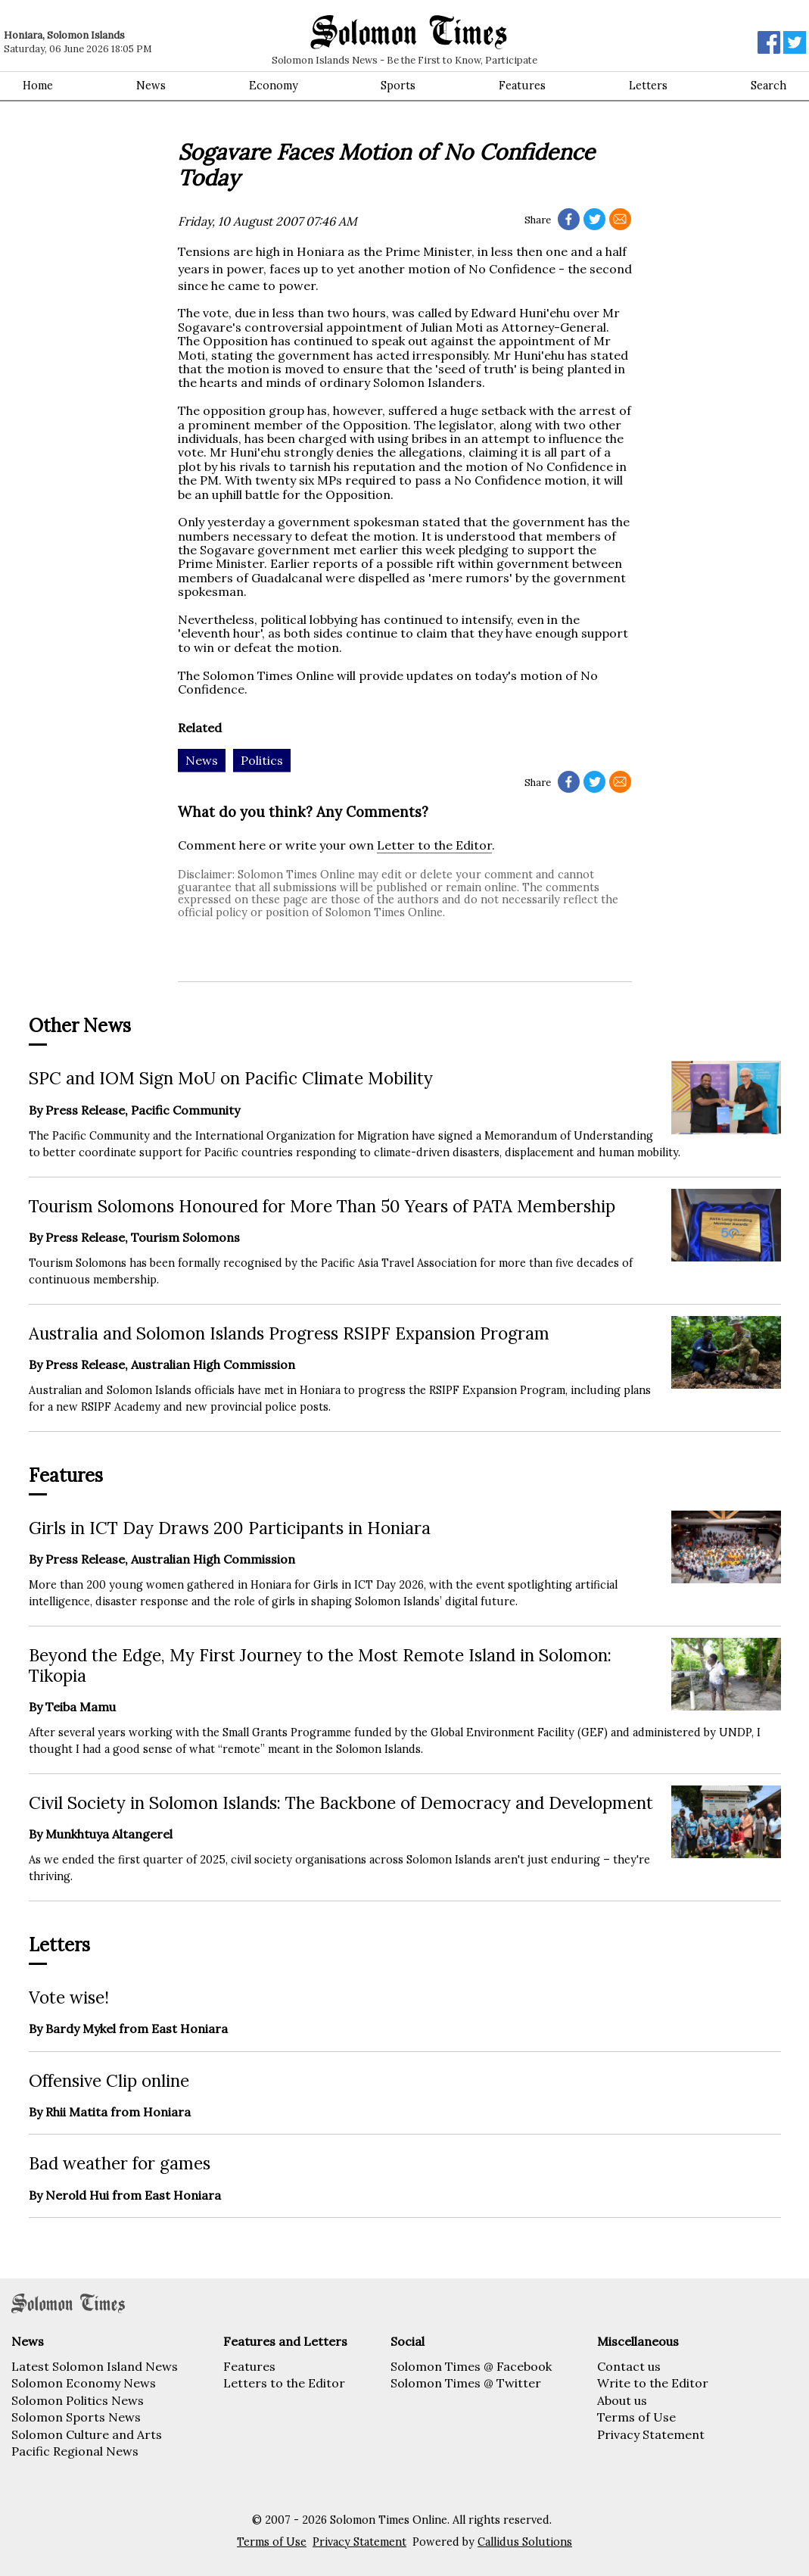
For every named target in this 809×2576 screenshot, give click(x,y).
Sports (398, 85)
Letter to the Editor (434, 845)
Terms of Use (636, 2417)
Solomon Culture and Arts (86, 2434)
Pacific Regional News (74, 2451)
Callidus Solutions (525, 2542)
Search (768, 85)
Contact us (629, 2366)
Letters (648, 85)
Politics (262, 760)
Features (522, 85)
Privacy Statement (651, 2434)
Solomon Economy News (83, 2382)
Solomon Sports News (76, 2417)
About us (622, 2400)
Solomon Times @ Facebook (471, 2366)
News (151, 85)
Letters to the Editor (284, 2382)
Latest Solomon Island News (94, 2366)
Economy (273, 85)
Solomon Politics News (77, 2400)
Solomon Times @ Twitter (465, 2382)
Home (38, 85)
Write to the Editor (652, 2382)
